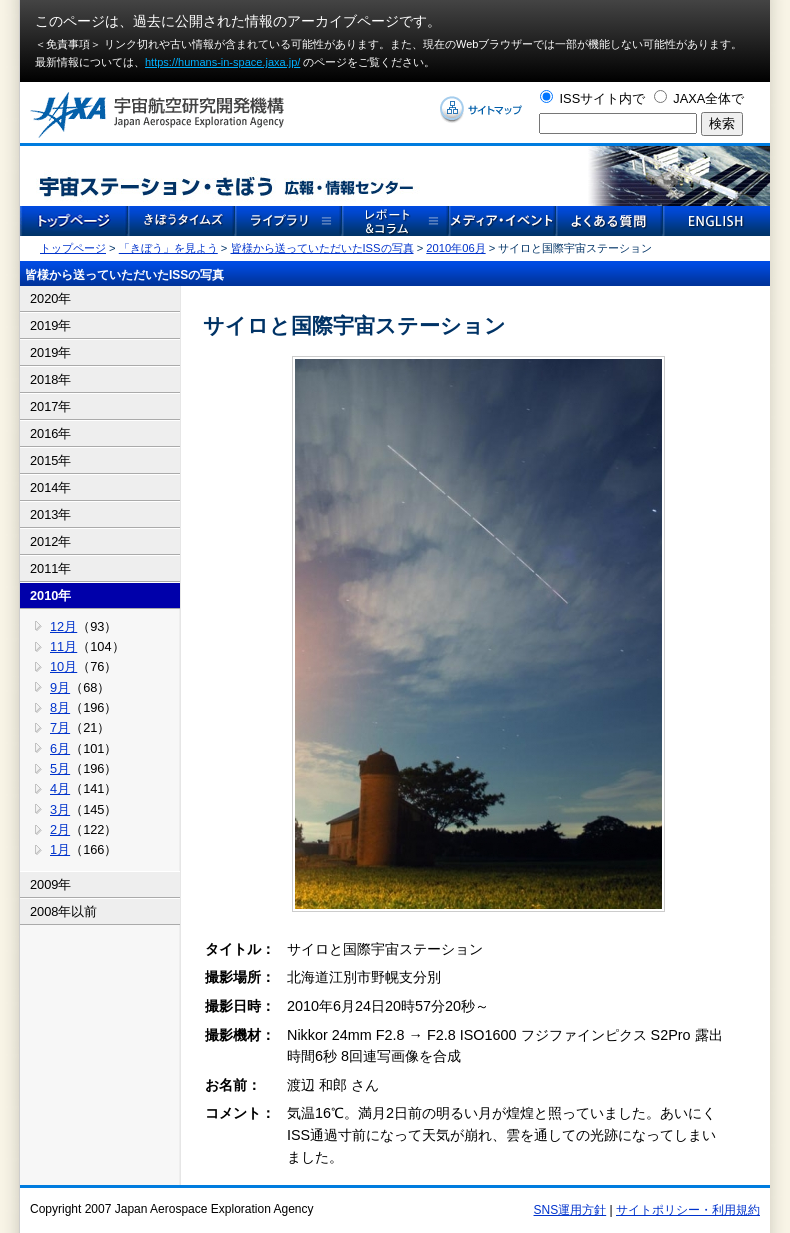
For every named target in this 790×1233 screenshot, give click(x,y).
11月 (63, 646)
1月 (60, 849)
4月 (60, 788)
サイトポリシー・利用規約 (688, 1210)
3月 (60, 809)
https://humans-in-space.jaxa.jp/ (222, 62)
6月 (60, 748)
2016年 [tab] (50, 433)
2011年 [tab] (50, 568)
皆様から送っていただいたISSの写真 (322, 248)
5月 (60, 768)
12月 (63, 626)
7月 (60, 727)
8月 (60, 707)
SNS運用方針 (570, 1210)
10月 (63, 666)
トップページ (73, 248)
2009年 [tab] (50, 884)
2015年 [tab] (50, 460)
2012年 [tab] (50, 541)
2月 (60, 829)
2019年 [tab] (50, 325)
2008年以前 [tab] (63, 911)
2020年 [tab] (50, 298)
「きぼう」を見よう (168, 248)
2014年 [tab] (50, 487)
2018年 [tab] (50, 379)
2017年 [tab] (50, 406)
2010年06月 (455, 248)
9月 (60, 687)
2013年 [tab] (50, 514)
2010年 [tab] (50, 595)
